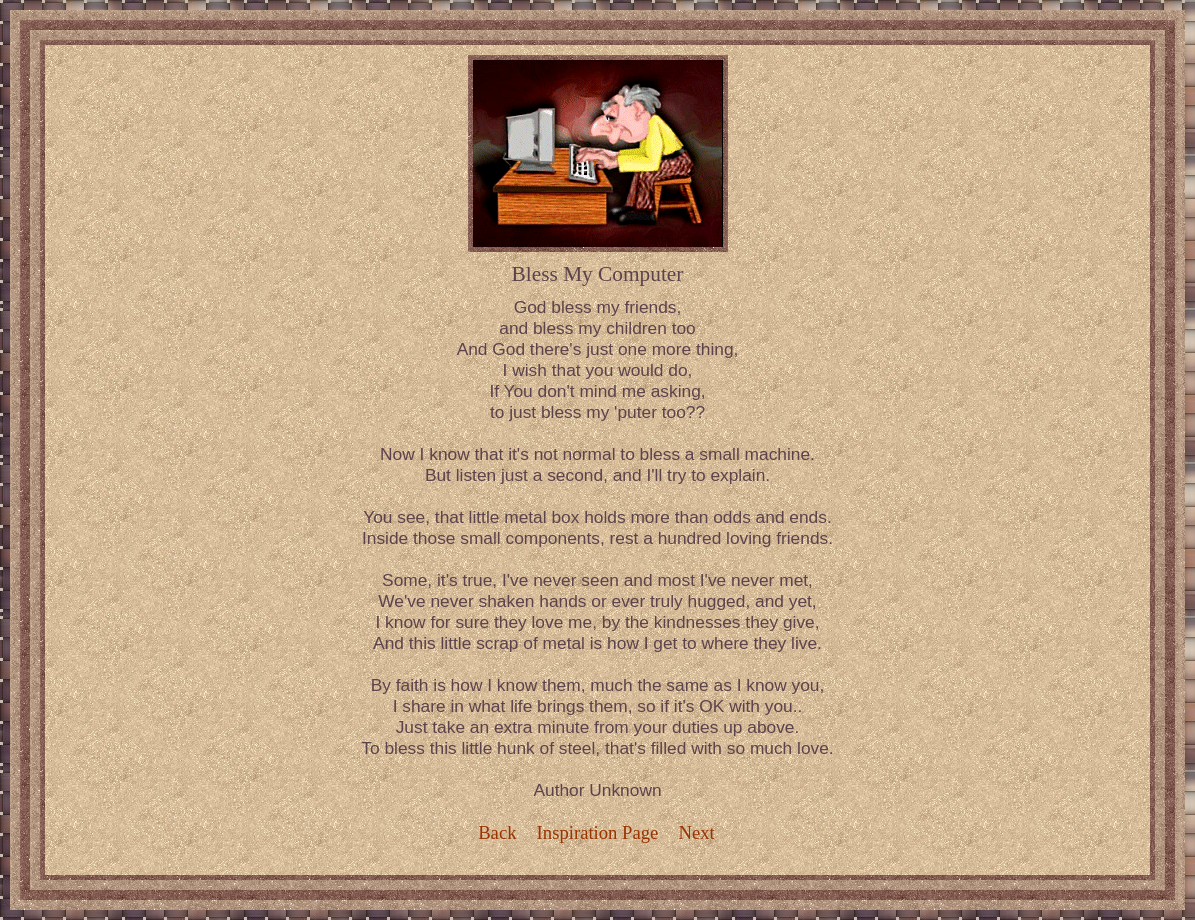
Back (497, 832)
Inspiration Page (598, 832)
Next (697, 832)
